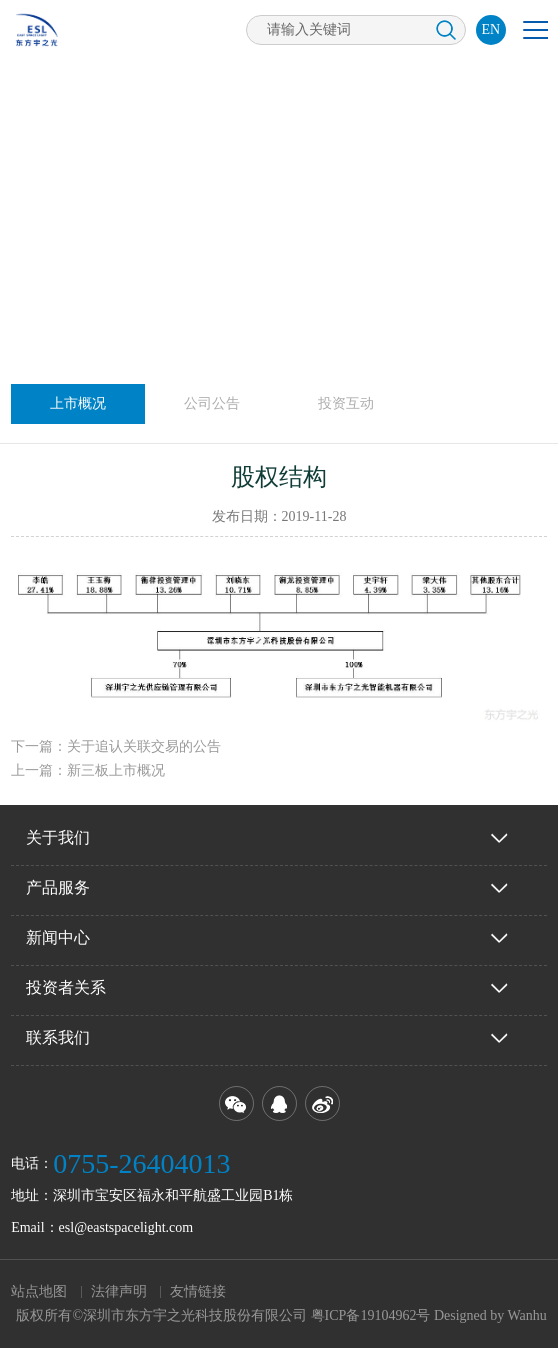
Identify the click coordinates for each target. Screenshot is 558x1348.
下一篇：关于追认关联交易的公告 (116, 746)
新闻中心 (58, 937)
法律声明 (119, 1291)
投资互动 (346, 403)
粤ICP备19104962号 (371, 1315)
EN (491, 29)
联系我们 (58, 1037)
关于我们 (58, 837)
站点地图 (39, 1291)
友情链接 (198, 1291)
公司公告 (212, 403)
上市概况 (78, 403)
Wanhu (527, 1315)
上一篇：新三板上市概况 (88, 770)
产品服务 (58, 887)
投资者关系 (66, 987)
